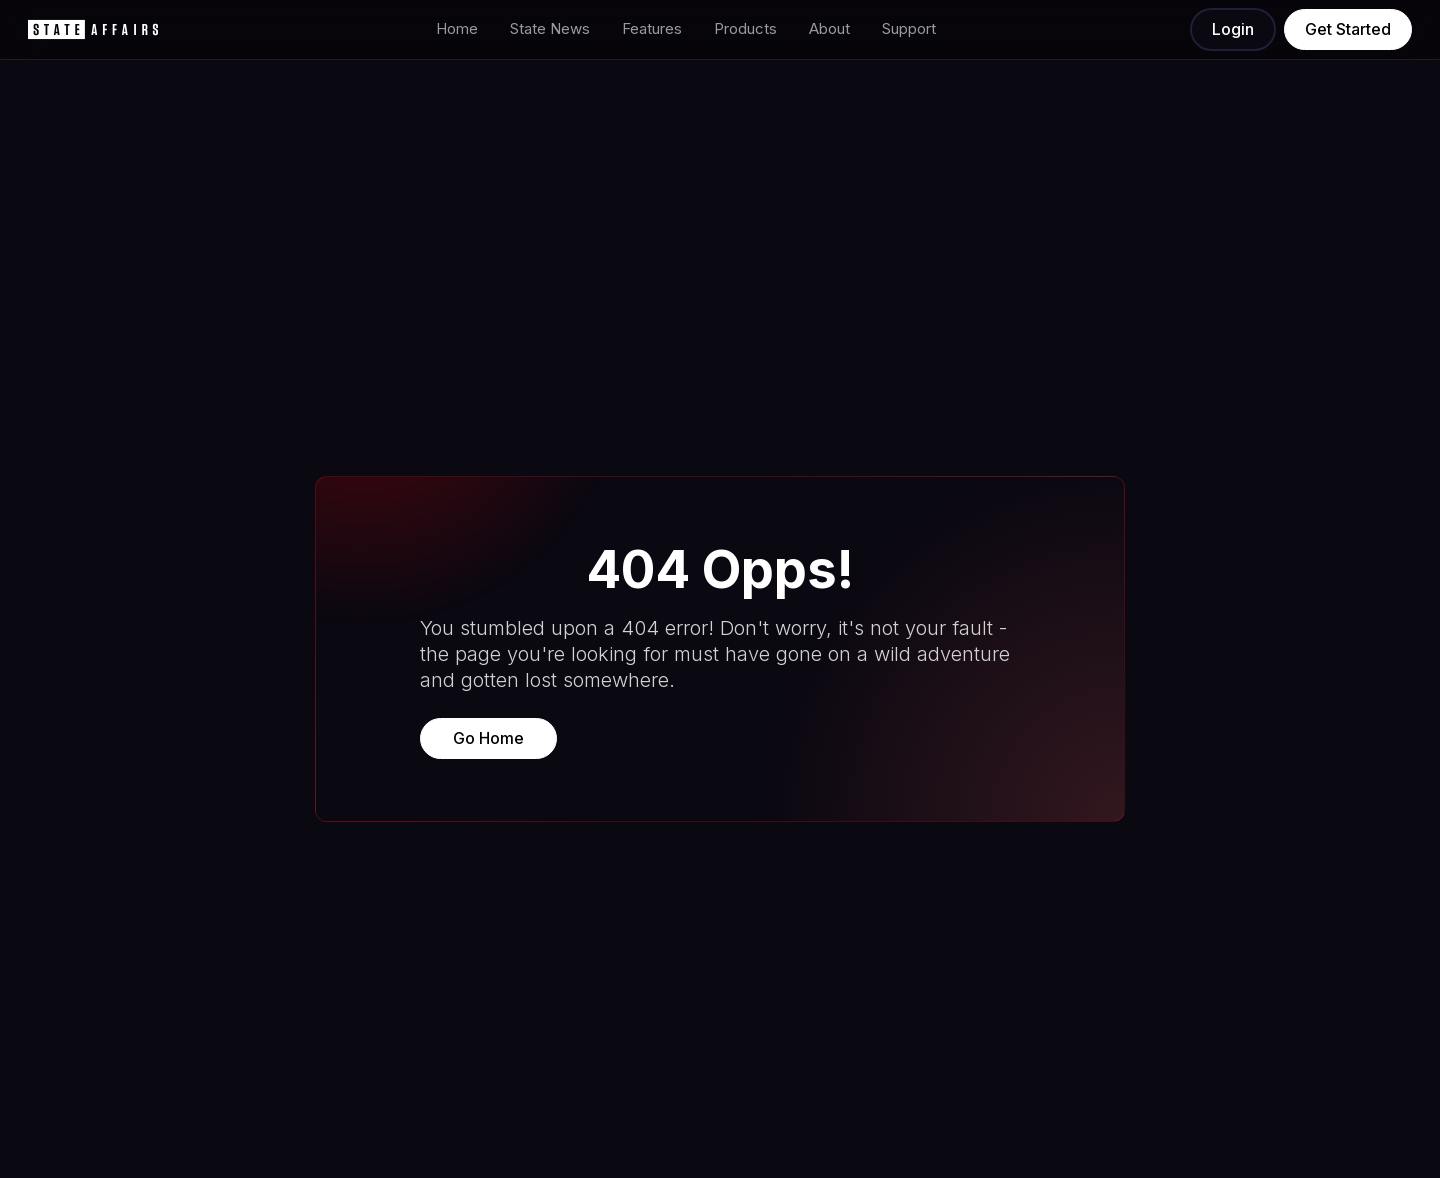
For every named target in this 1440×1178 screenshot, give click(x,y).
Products (745, 28)
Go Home (488, 738)
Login (1233, 29)
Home (457, 28)
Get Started (1348, 29)
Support (909, 28)
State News (550, 28)
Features (652, 28)
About (829, 28)
